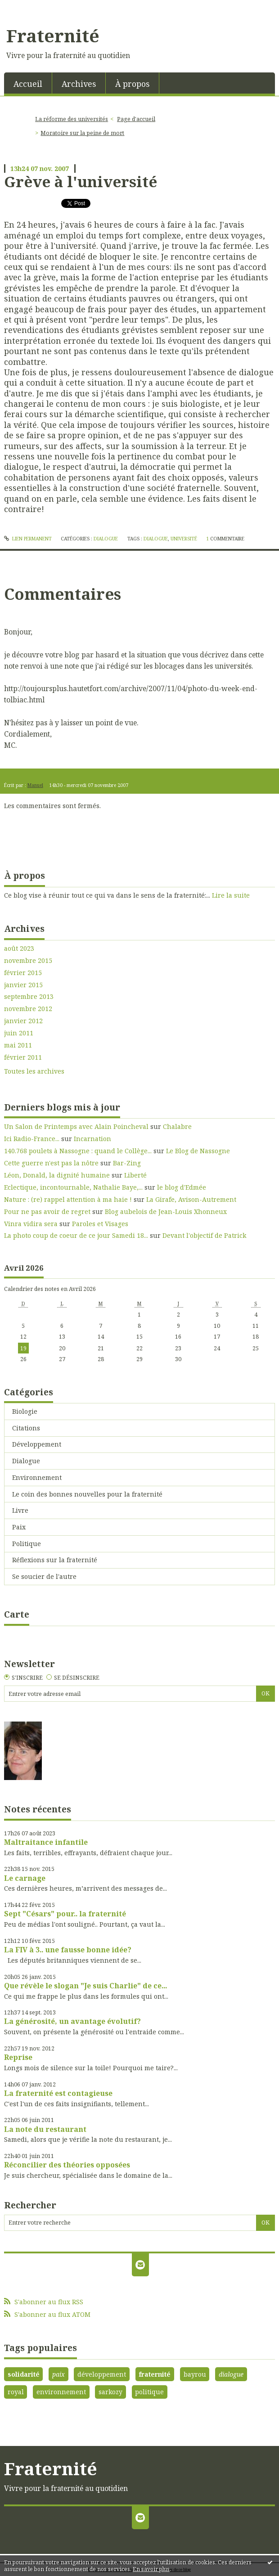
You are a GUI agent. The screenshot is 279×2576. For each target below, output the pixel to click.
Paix (19, 1527)
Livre (20, 1510)
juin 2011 (18, 1033)
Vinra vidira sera (31, 1223)
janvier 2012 (23, 1021)
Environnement (37, 1477)
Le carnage (24, 1878)
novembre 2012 (28, 1009)
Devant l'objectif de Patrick (204, 1235)
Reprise (18, 2057)
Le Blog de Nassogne (198, 1150)
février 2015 (23, 973)
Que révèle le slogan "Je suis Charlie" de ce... (85, 1986)
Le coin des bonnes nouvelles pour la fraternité (87, 1494)
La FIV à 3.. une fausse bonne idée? (67, 1950)
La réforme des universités (71, 119)
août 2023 (19, 948)
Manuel (35, 785)
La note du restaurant (45, 2129)
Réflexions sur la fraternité (54, 1559)
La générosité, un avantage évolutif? (72, 2021)
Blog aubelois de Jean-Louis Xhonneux (166, 1211)
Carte (16, 1614)
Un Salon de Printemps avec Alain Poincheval (76, 1126)
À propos (132, 83)
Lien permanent (28, 538)
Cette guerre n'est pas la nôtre (51, 1163)
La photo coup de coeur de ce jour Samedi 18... (76, 1235)
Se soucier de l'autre (44, 1576)
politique (149, 2391)
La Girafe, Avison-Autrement (191, 1199)
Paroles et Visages (100, 1223)
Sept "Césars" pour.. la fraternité (65, 1914)
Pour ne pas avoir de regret (47, 1211)
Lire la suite (231, 895)
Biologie (24, 1411)
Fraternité (52, 35)
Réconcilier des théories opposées (67, 2165)
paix (58, 2374)
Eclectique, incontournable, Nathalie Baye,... (73, 1187)
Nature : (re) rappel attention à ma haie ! (68, 1199)
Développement (36, 1444)
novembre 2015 (28, 961)
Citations (26, 1428)
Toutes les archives (34, 1071)
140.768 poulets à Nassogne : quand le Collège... (78, 1150)
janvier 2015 (23, 985)
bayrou (195, 2374)
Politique (26, 1543)
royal (16, 2391)
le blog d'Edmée (181, 1187)
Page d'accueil (136, 119)
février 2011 (23, 1057)
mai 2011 (18, 1045)
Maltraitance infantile (46, 1842)
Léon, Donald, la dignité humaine (57, 1175)
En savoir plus (151, 2569)
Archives (79, 83)
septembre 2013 (29, 997)
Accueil (28, 83)
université (184, 538)
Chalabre (177, 1126)
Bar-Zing (127, 1163)
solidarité (24, 2374)
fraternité (155, 2374)
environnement (61, 2391)
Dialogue (106, 538)
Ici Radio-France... (31, 1138)
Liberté (135, 1175)
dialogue (156, 538)
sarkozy (110, 2391)
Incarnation (92, 1138)
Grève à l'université (80, 181)
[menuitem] (28, 83)
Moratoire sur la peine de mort (82, 133)
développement (101, 2374)
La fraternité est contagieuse (58, 2093)
